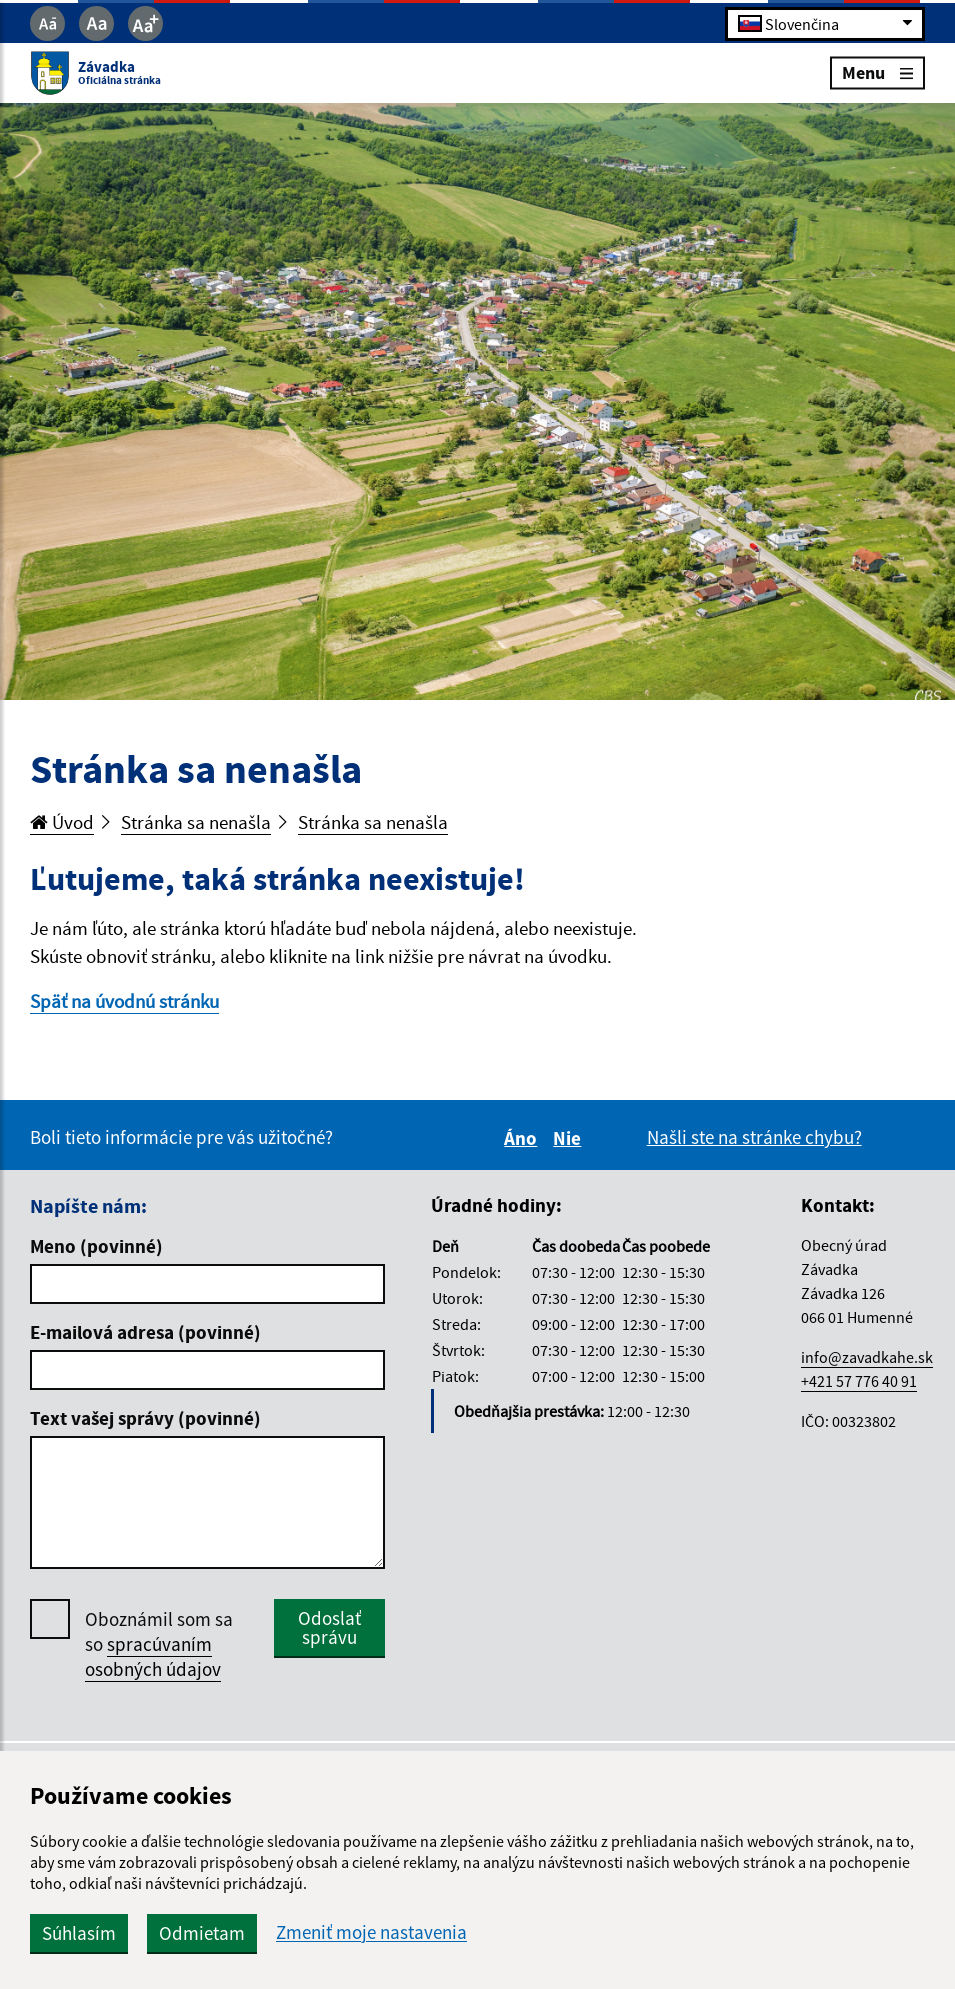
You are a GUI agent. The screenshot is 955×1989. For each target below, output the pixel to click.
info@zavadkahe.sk (867, 1357)
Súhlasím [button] (79, 1933)
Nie (570, 1138)
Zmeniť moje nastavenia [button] (371, 1932)
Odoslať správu (329, 1627)
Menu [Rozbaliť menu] (877, 72)
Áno (523, 1138)
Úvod (62, 822)
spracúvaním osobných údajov (153, 1656)
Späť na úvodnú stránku (124, 1001)
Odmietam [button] (202, 1933)
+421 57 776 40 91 (859, 1381)
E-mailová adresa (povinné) (145, 1332)
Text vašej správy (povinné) (145, 1418)
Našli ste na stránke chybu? (754, 1137)
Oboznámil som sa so (159, 1644)
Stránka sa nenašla (196, 822)
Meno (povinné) (96, 1246)
